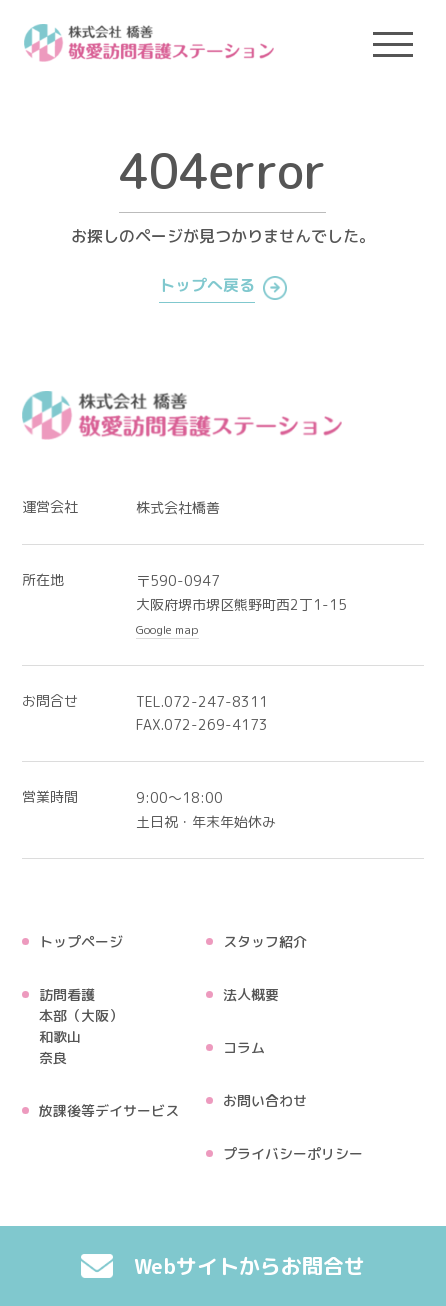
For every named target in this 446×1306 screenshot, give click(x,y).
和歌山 (60, 1036)
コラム (244, 1047)
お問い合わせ (265, 1100)
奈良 (53, 1057)
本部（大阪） (81, 1015)
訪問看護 (67, 994)
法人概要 (251, 994)
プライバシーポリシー (293, 1153)
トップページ (81, 941)
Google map (167, 629)
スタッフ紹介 (265, 941)
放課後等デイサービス (109, 1110)
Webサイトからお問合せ (223, 1266)
